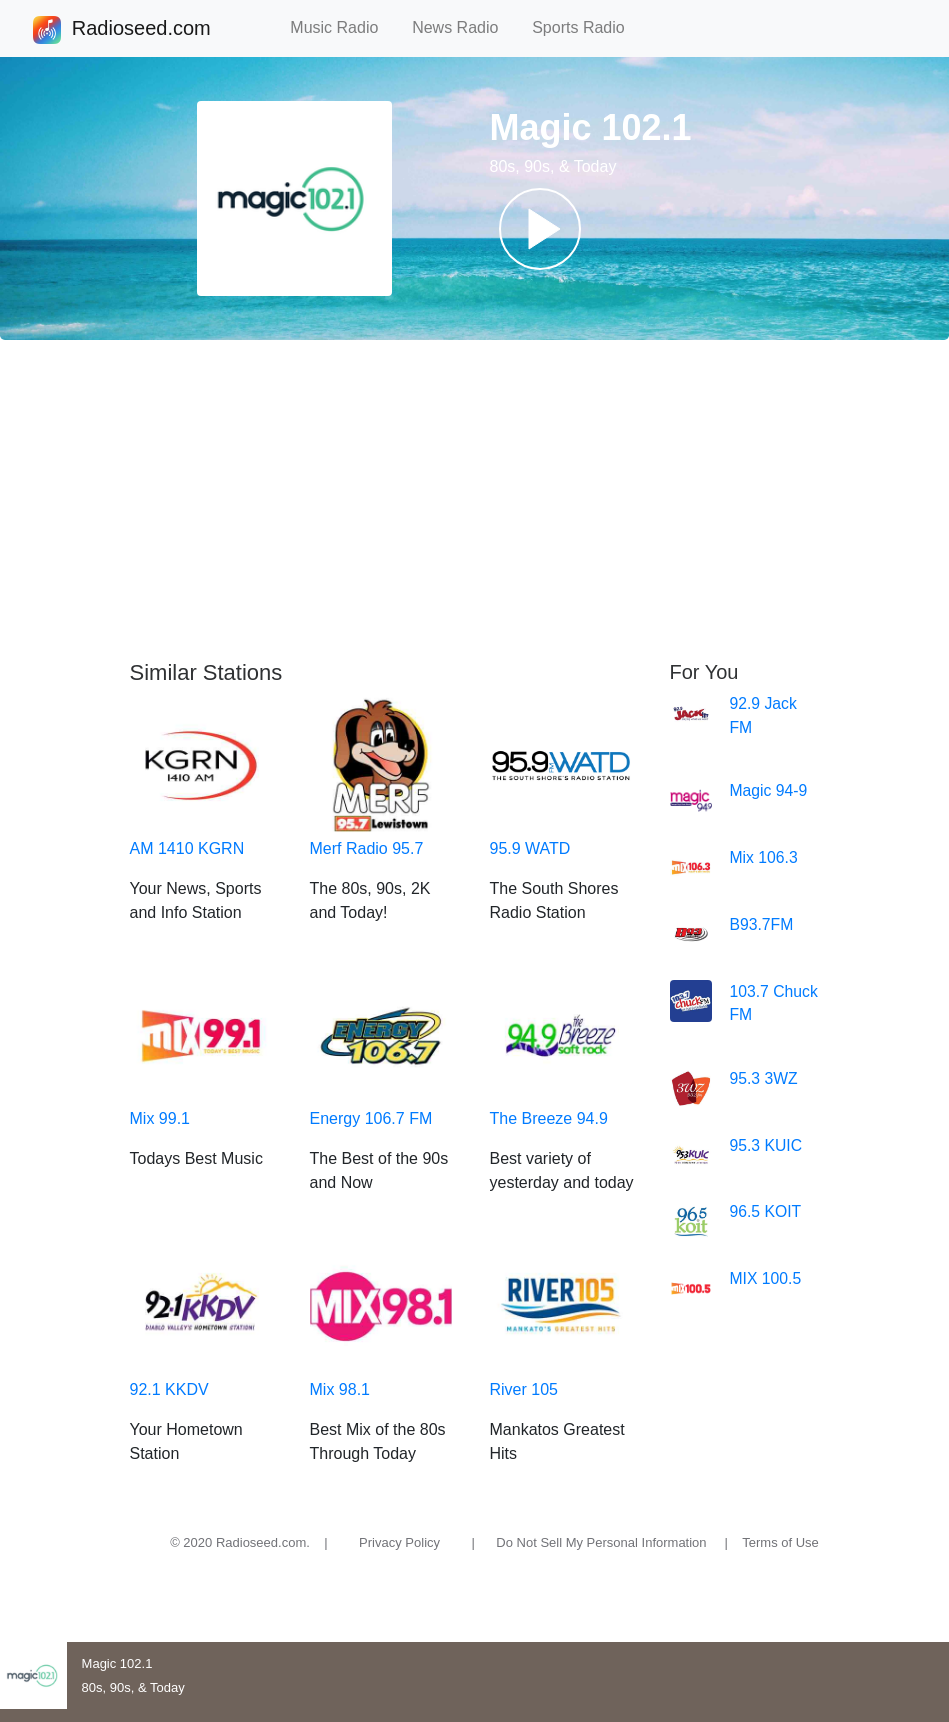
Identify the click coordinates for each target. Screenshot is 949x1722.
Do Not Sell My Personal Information (601, 1542)
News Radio (464, 27)
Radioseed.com (141, 30)
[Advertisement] (474, 500)
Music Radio (343, 27)
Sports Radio (587, 27)
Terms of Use (780, 1542)
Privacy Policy (399, 1542)
